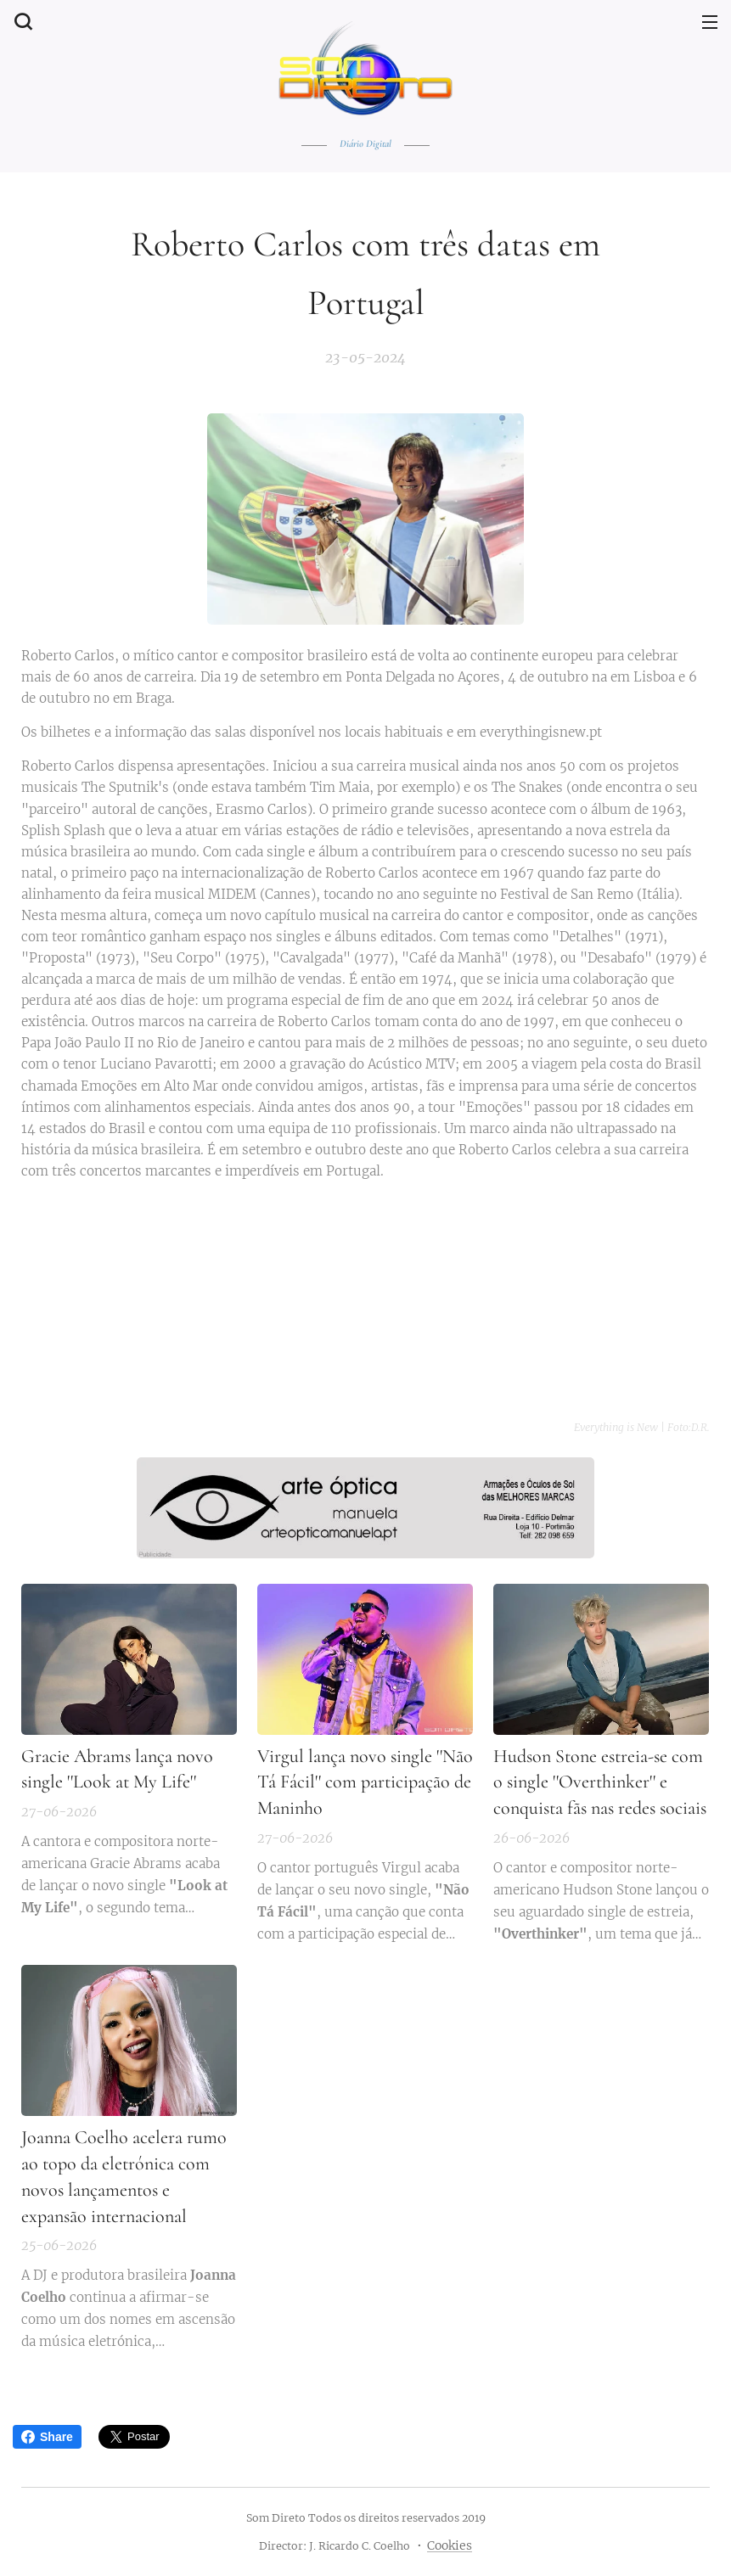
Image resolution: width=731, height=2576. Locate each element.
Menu (709, 22)
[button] (21, 21)
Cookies (449, 2545)
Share (47, 2437)
